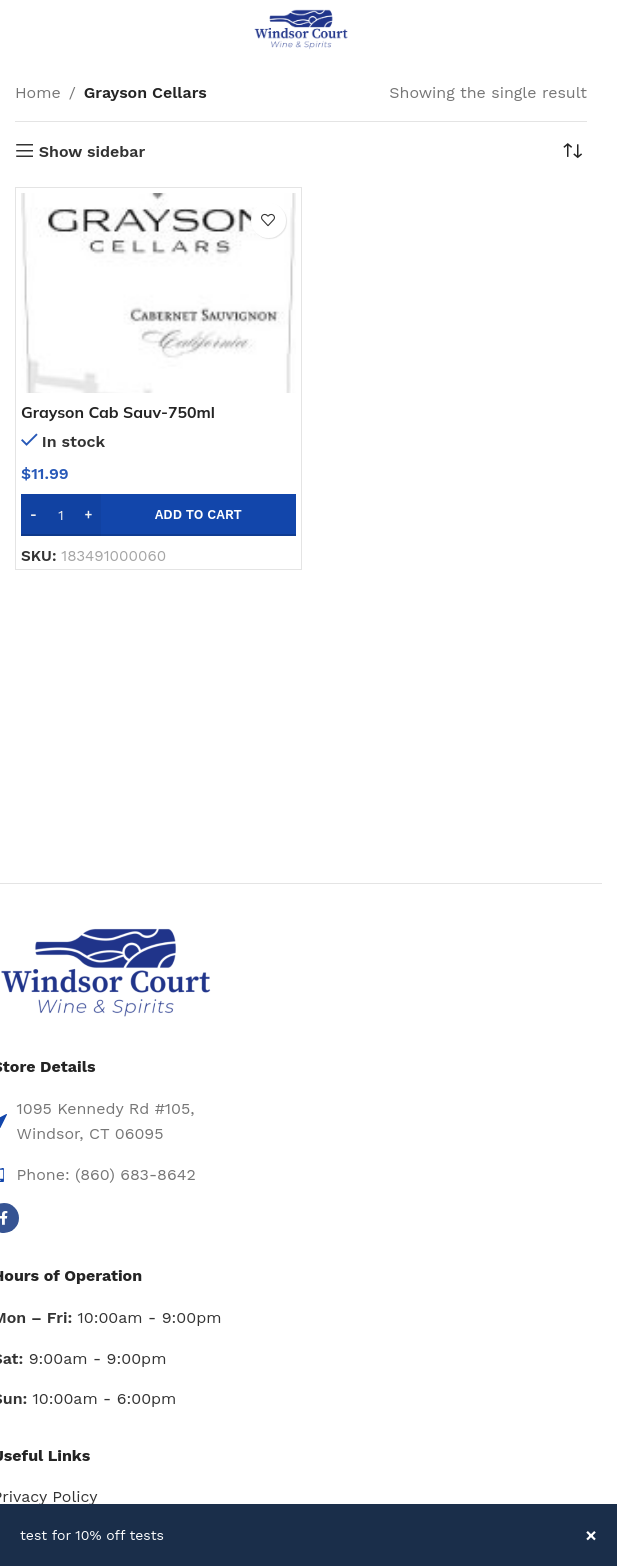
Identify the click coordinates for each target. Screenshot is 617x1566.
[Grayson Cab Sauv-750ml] (158, 293)
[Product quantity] (61, 515)
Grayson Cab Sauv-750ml (118, 412)
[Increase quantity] (88, 515)
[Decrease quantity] (33, 515)
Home (38, 92)
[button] (158, 515)
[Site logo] (301, 28)
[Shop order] (572, 152)
